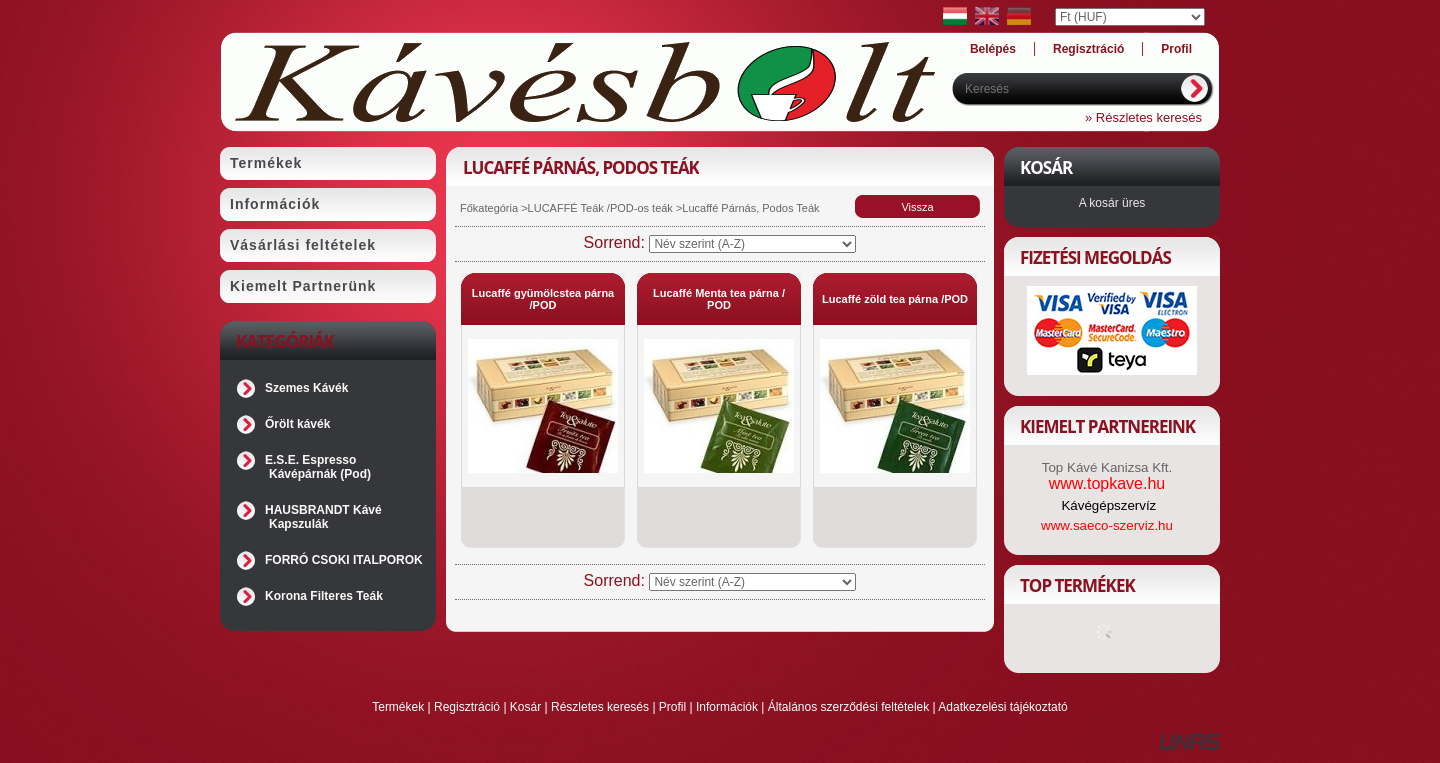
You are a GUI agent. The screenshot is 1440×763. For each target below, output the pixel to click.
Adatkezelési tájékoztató (1002, 707)
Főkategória (489, 208)
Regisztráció (467, 707)
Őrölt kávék (297, 424)
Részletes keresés (600, 707)
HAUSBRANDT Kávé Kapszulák (323, 517)
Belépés (993, 49)
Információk (727, 707)
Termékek (398, 707)
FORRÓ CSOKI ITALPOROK (344, 560)
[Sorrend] (752, 244)
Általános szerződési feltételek (848, 707)
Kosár (525, 707)
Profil (672, 707)
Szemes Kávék (306, 388)
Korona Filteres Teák (324, 596)
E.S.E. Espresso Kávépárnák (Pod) (318, 467)
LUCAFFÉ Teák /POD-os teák (600, 208)
